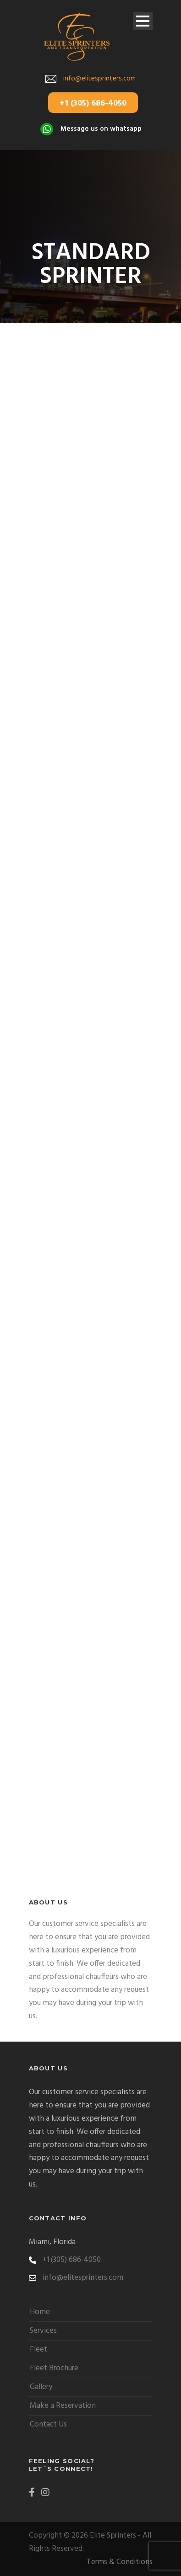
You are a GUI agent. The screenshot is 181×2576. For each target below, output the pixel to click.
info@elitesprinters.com (99, 78)
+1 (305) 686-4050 (93, 103)
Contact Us (48, 2424)
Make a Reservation (63, 2406)
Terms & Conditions (120, 2562)
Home (40, 2312)
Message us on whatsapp (101, 128)
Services (43, 2331)
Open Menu (143, 21)
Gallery (41, 2387)
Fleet (38, 2349)
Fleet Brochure (54, 2368)
